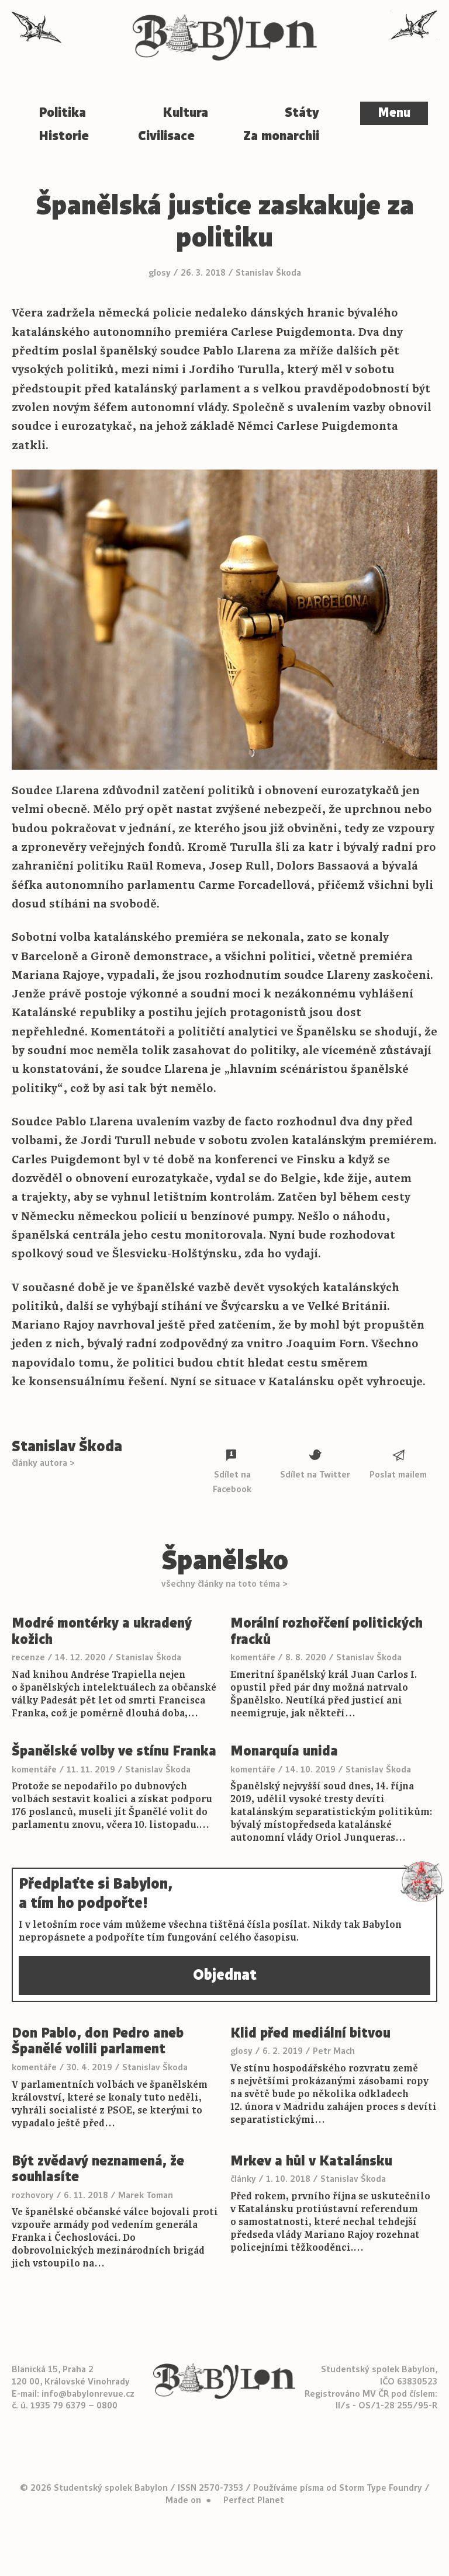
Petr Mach (334, 2051)
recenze (28, 1657)
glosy (159, 273)
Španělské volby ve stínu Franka (114, 1751)
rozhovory (33, 2195)
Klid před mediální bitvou (310, 2033)
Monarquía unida (284, 1751)
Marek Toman (145, 2195)
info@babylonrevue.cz (88, 2394)
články (243, 2179)
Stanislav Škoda (268, 273)
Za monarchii (281, 136)
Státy (302, 112)
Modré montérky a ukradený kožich (102, 1631)
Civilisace (166, 136)
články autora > (43, 1463)
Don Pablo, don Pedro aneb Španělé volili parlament (98, 2041)
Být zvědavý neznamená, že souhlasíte (98, 2169)
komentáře (252, 1657)
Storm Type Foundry (380, 2488)
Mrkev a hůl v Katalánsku (311, 2161)
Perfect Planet (253, 2500)
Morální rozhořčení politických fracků (326, 1631)
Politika (62, 112)
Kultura (185, 112)
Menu (394, 112)
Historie (64, 136)
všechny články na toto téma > (224, 1584)
